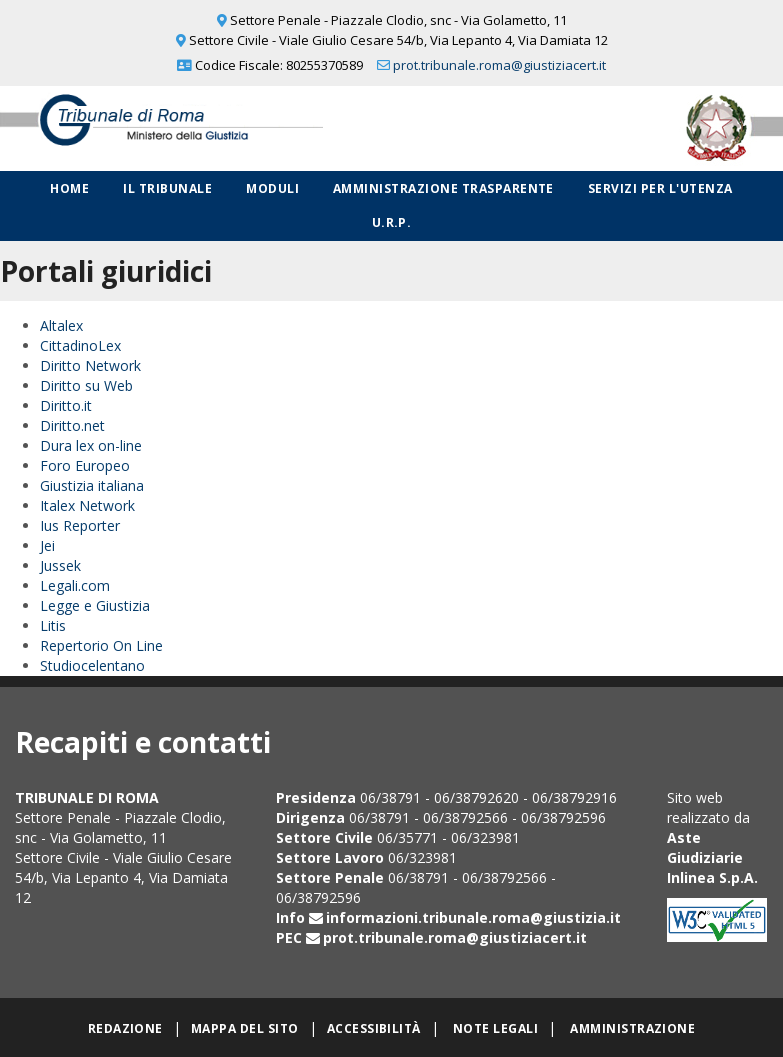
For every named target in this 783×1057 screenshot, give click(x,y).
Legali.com (75, 585)
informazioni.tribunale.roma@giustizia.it (473, 917)
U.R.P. (392, 222)
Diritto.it (66, 405)
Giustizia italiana (92, 485)
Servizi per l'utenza (660, 188)
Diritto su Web (86, 385)
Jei (47, 545)
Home (69, 188)
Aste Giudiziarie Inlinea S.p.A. (712, 857)
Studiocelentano (92, 665)
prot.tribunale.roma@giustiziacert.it (499, 65)
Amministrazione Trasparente (443, 188)
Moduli (272, 188)
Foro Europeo (85, 465)
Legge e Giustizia (95, 605)
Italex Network (87, 505)
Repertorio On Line (101, 645)
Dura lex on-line (91, 445)
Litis (53, 625)
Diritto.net (72, 425)
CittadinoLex (80, 345)
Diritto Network (90, 365)
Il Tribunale (167, 188)
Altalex (61, 325)
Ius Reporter (80, 525)
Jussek (60, 565)
